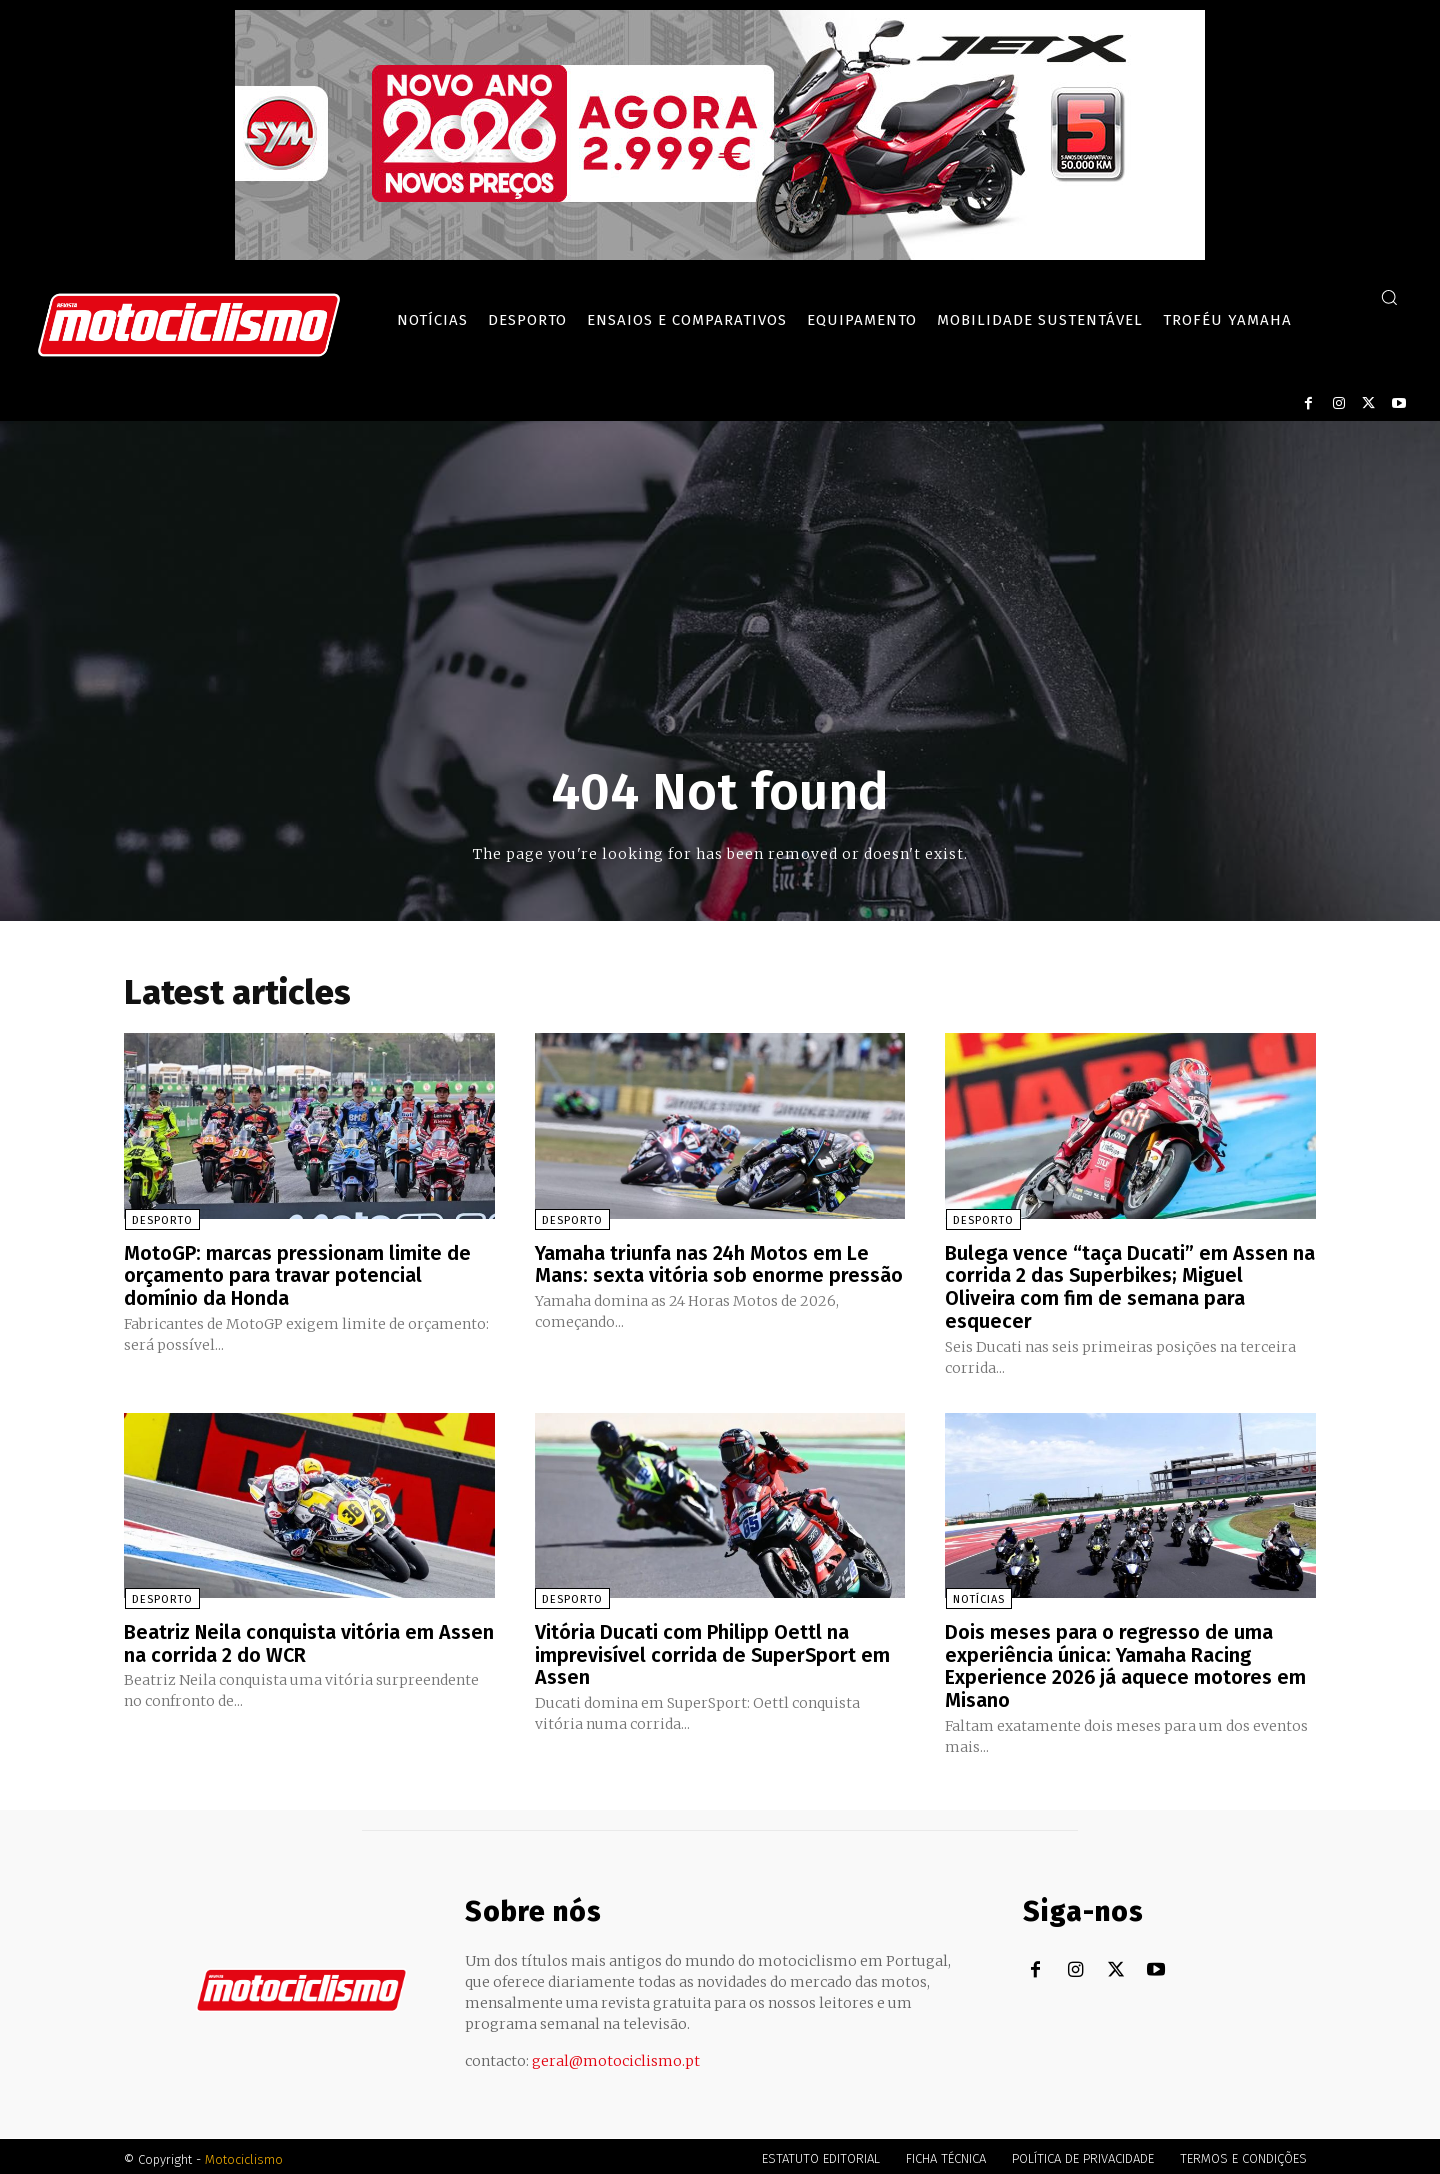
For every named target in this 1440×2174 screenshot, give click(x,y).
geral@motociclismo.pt (616, 2055)
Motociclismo (244, 2153)
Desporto (161, 1220)
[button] (1389, 297)
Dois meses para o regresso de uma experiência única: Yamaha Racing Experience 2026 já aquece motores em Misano (1126, 1662)
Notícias (978, 1596)
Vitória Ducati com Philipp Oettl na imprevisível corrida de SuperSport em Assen (713, 1651)
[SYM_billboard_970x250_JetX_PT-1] (720, 255)
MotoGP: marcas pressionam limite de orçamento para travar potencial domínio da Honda (297, 1275)
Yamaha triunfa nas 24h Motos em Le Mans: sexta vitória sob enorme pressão (719, 1264)
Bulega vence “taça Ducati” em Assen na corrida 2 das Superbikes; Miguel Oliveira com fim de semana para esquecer (1130, 1286)
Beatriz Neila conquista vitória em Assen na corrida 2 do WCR (279, 1640)
